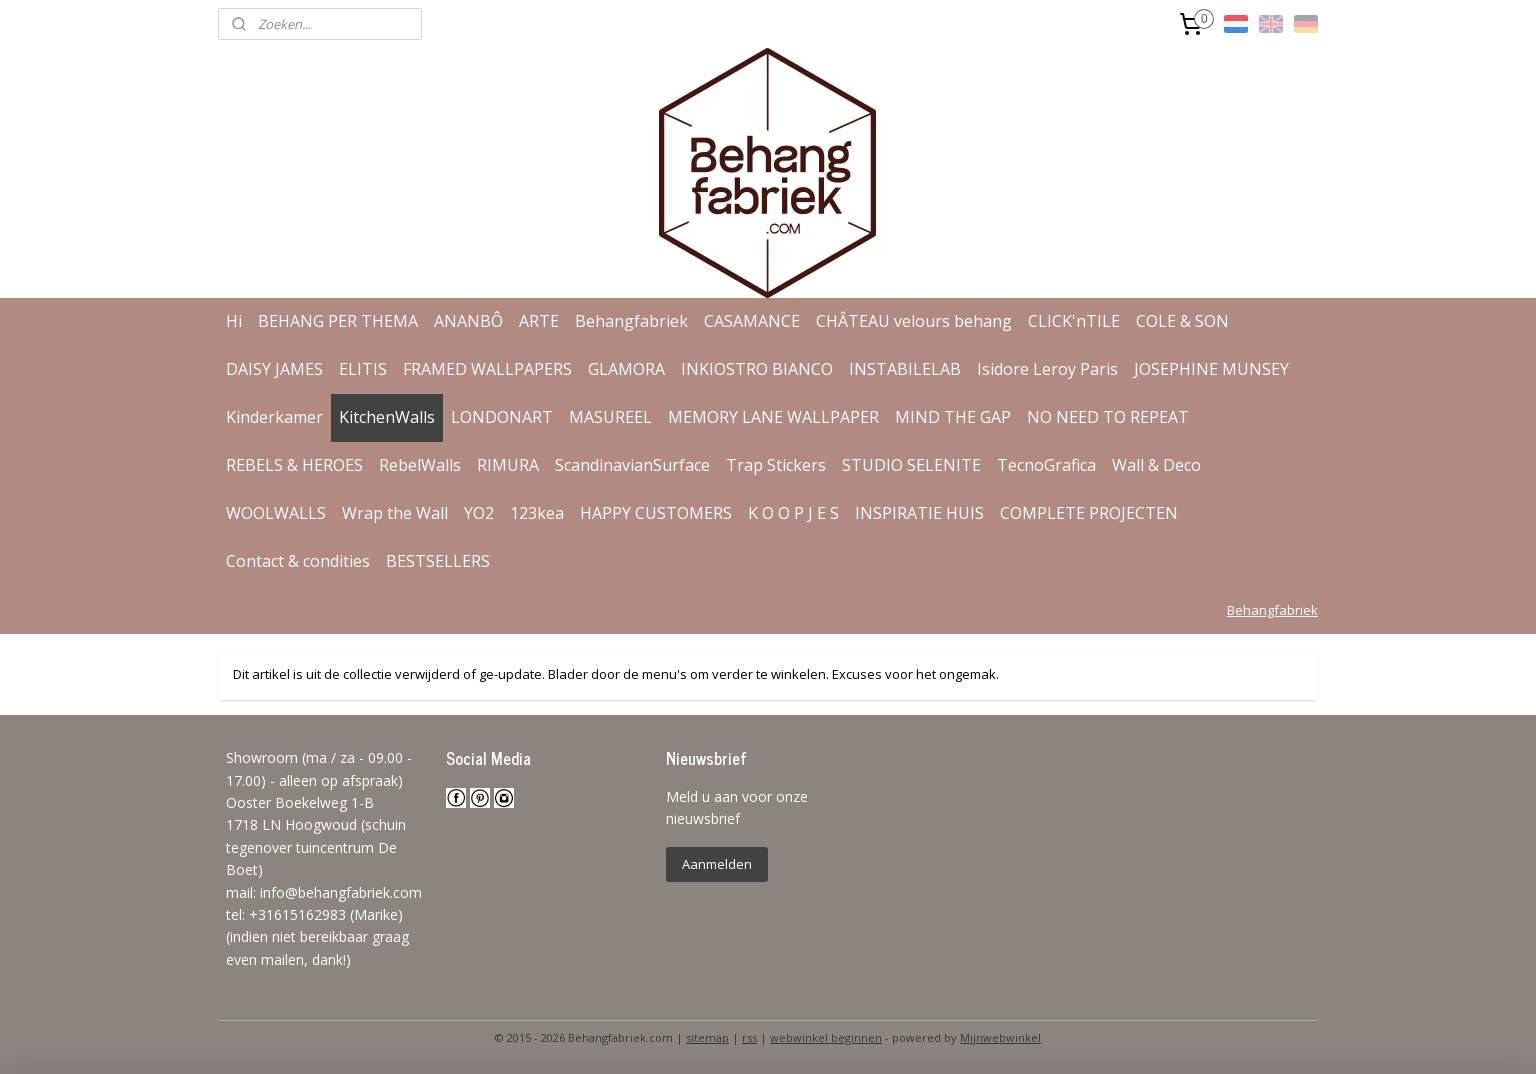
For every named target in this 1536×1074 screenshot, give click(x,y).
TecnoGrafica (1046, 465)
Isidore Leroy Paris (1047, 369)
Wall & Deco (1156, 465)
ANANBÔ (468, 321)
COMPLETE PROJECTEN (1089, 513)
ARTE (539, 321)
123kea (537, 513)
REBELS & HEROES (294, 465)
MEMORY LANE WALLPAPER (773, 417)
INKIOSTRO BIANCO (757, 369)
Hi (234, 321)
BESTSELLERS (438, 561)
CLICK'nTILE (1074, 321)
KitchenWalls (387, 417)
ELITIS (363, 369)
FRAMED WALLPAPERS (487, 369)
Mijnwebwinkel (1000, 1037)
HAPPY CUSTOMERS (656, 513)
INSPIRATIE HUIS (919, 513)
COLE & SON (1182, 321)
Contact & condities (298, 561)
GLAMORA (626, 369)
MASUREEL (610, 417)
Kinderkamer (274, 417)
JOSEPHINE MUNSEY (1211, 369)
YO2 (479, 513)
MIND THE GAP (953, 417)
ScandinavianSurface (632, 465)
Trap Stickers (776, 465)
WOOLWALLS (276, 513)
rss (749, 1037)
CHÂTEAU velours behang (914, 321)
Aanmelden (717, 864)
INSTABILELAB (905, 369)
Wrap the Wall (395, 513)
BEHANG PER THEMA (338, 321)
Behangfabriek (631, 321)
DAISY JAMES (274, 369)
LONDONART (502, 417)
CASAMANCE (752, 321)
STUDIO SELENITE (911, 465)
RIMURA (508, 465)
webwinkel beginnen (826, 1037)
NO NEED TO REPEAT (1108, 417)
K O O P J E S (793, 513)
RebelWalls (420, 465)
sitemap (707, 1037)
